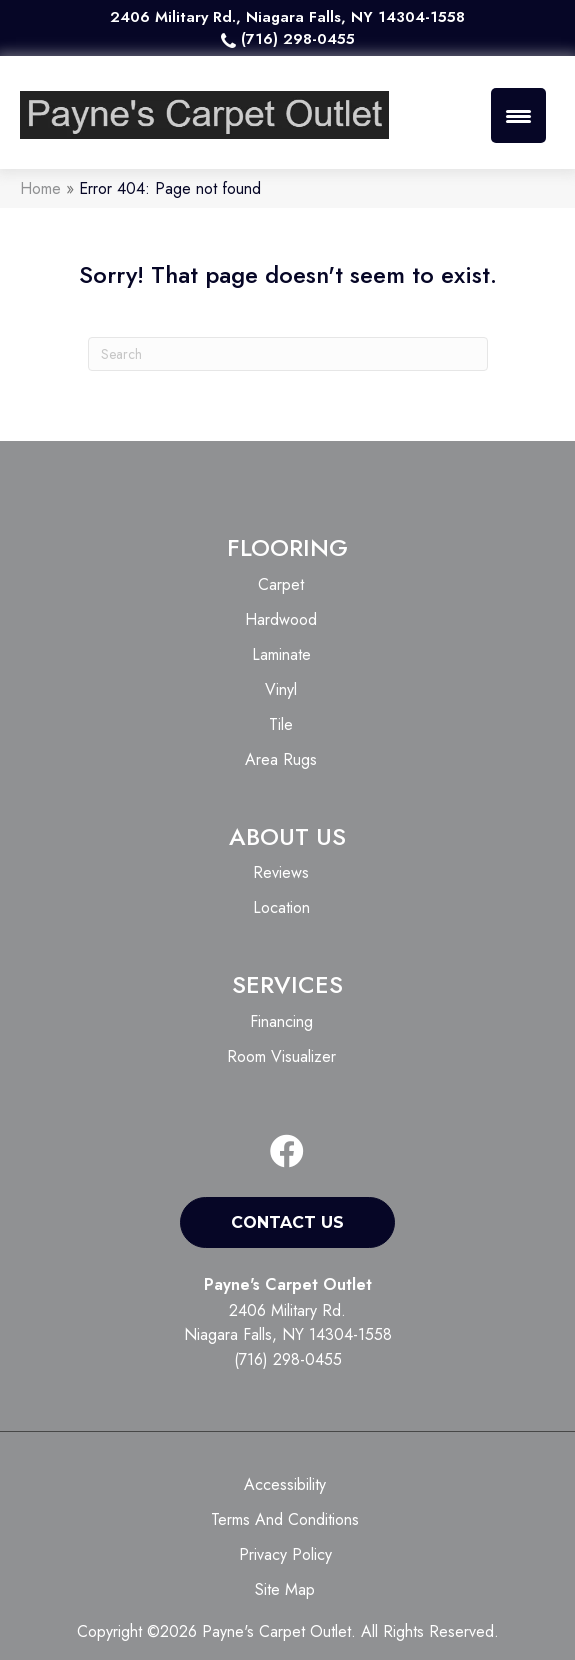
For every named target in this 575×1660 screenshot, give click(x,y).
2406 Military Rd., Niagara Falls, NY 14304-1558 (287, 17)
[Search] (288, 354)
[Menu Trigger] (518, 115)
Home (40, 188)
